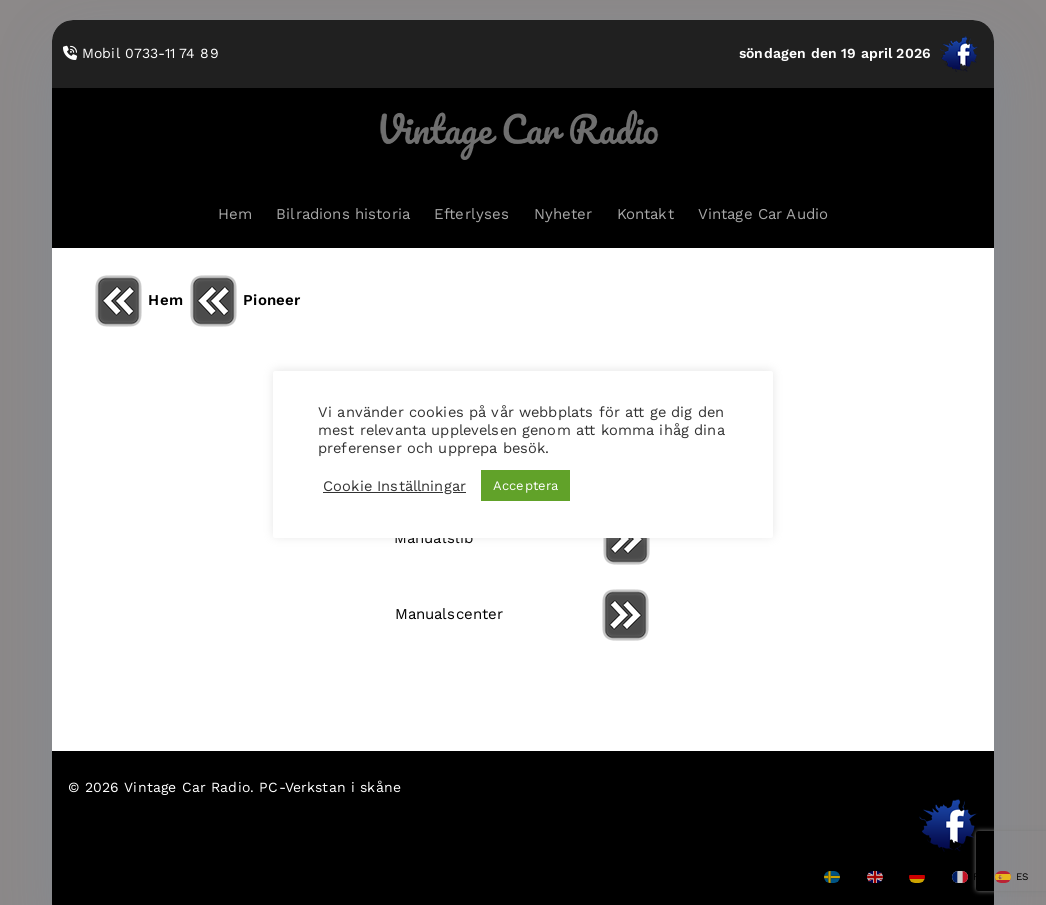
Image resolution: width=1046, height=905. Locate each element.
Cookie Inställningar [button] (394, 486)
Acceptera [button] (525, 485)
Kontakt (645, 214)
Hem (235, 214)
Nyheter (563, 214)
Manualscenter (523, 614)
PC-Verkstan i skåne (330, 787)
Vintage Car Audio (763, 214)
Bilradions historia (343, 214)
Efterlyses (472, 214)
